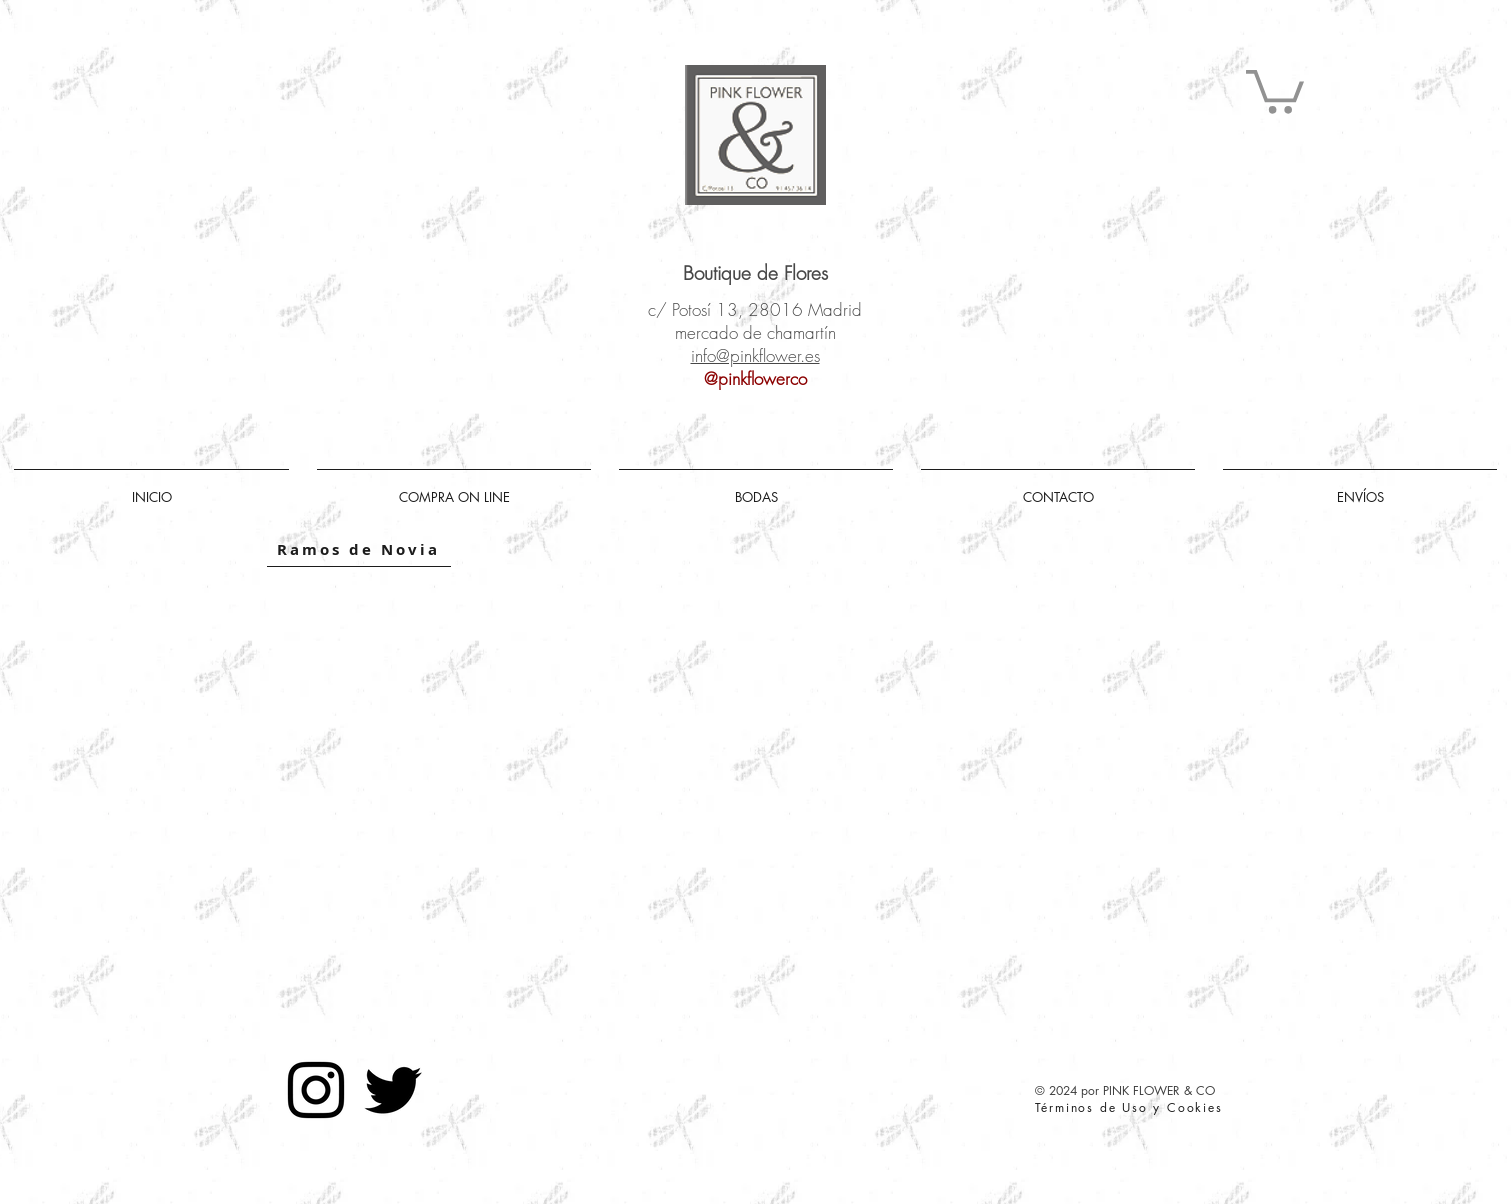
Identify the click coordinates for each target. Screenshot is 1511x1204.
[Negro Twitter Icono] (393, 1090)
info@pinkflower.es (755, 355)
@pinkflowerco (755, 378)
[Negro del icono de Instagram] (316, 1090)
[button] (1275, 89)
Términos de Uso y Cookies (1129, 1107)
